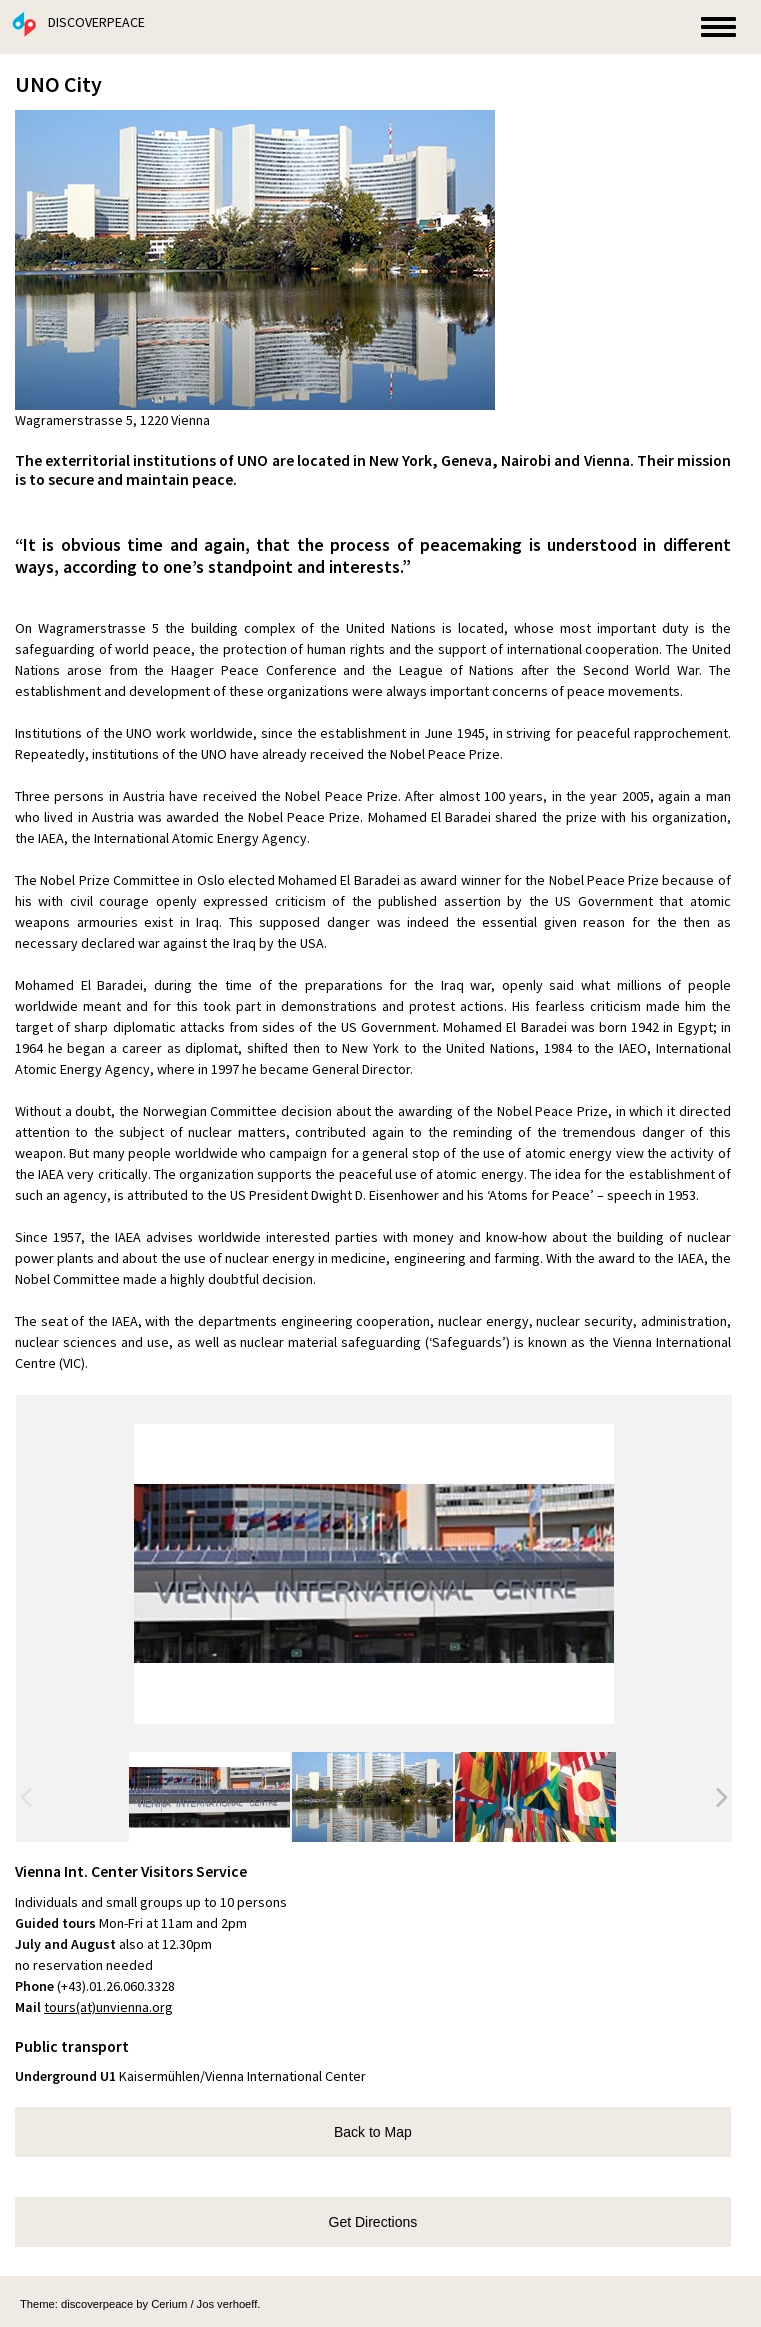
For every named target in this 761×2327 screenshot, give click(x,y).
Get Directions (373, 2222)
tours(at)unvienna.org (108, 2007)
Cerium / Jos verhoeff (204, 2304)
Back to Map (373, 2132)
